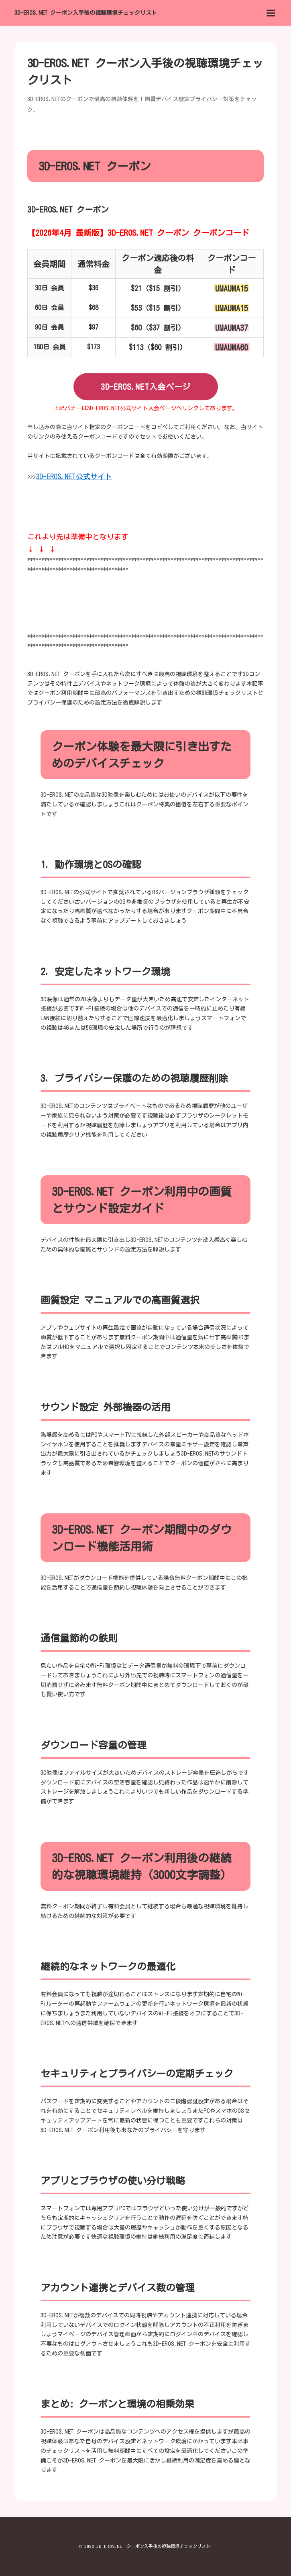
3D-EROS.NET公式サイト (74, 476)
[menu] (271, 13)
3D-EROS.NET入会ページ (145, 387)
